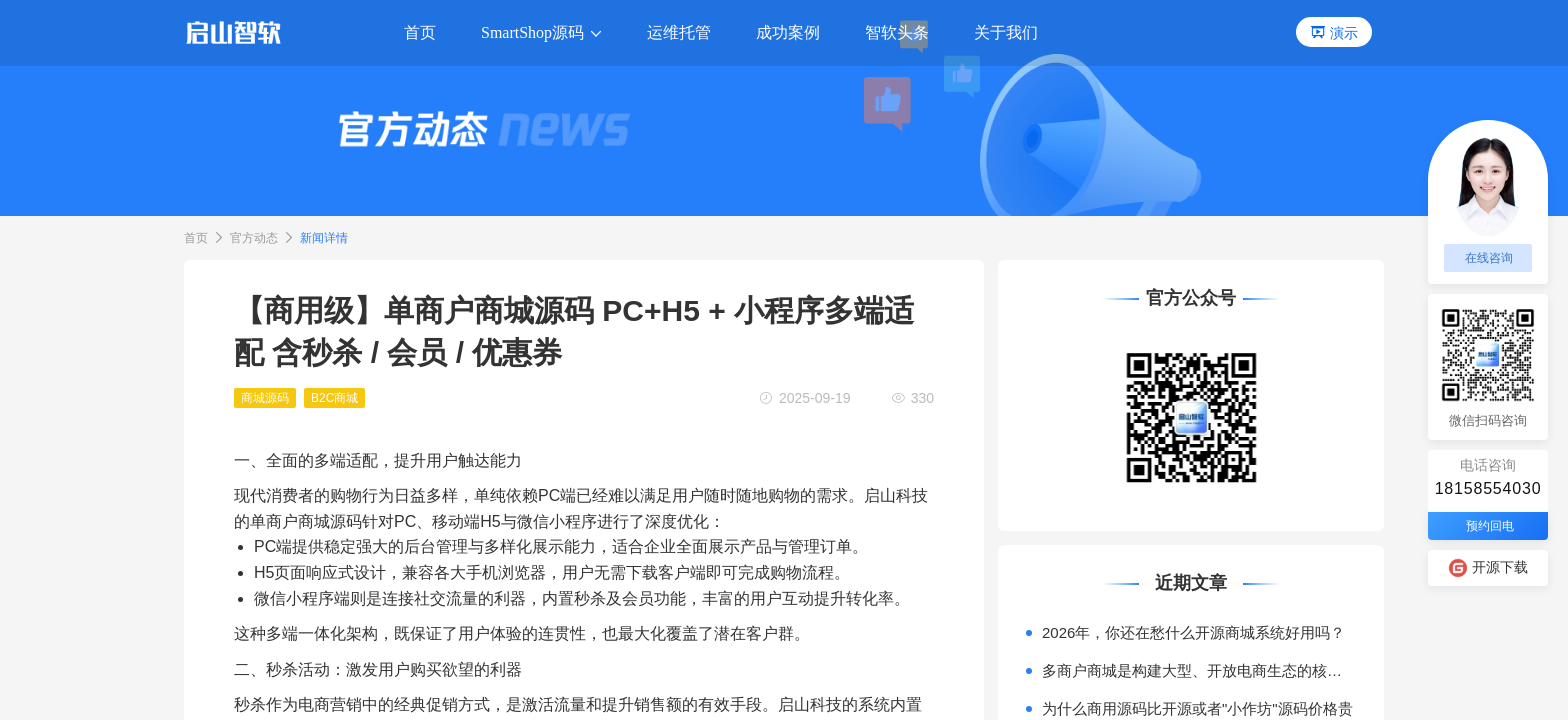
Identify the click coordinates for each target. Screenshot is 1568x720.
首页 (196, 238)
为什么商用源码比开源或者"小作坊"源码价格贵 (1197, 708)
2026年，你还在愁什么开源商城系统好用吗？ (1193, 632)
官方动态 (254, 238)
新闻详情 (324, 238)
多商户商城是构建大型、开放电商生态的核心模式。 (1199, 670)
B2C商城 (334, 398)
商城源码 (265, 398)
